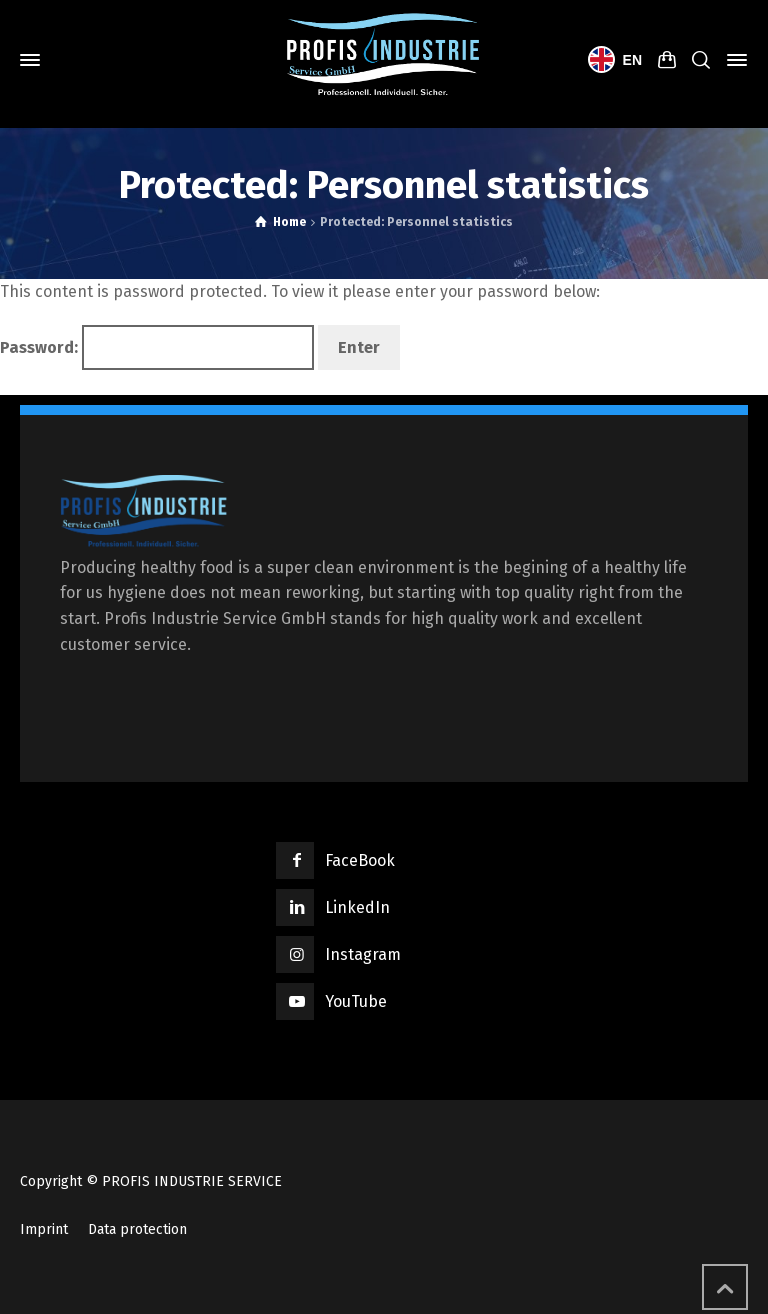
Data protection (137, 1229)
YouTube (356, 1001)
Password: (157, 347)
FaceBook (360, 860)
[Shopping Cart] (667, 60)
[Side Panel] (733, 60)
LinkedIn (357, 907)
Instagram (363, 954)
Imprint (44, 1229)
